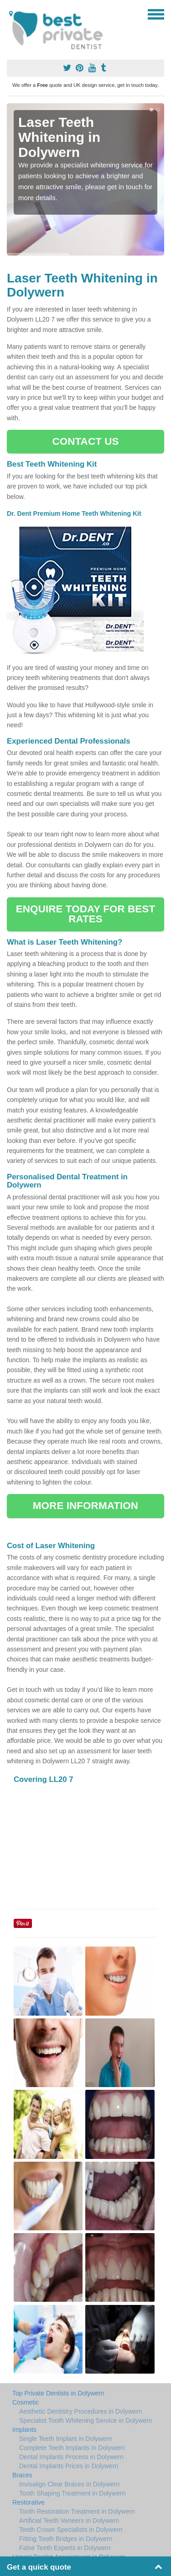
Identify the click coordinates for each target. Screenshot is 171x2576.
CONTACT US (85, 441)
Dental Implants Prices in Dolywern (68, 2466)
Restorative (28, 2502)
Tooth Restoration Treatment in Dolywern (77, 2511)
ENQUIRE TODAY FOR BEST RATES (85, 914)
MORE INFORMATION (85, 1505)
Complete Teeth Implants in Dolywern (72, 2447)
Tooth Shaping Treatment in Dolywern (72, 2493)
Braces (22, 2475)
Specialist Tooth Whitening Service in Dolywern (85, 2420)
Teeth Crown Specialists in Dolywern (70, 2529)
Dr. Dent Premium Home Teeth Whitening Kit (75, 513)
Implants (24, 2429)
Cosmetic (25, 2402)
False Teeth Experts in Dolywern (65, 2547)
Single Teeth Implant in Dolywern (65, 2438)
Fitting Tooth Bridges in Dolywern (65, 2538)
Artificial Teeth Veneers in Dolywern (69, 2520)
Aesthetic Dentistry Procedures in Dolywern (80, 2411)
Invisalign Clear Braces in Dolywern (69, 2484)
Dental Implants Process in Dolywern (71, 2456)
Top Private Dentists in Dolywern (58, 2393)
